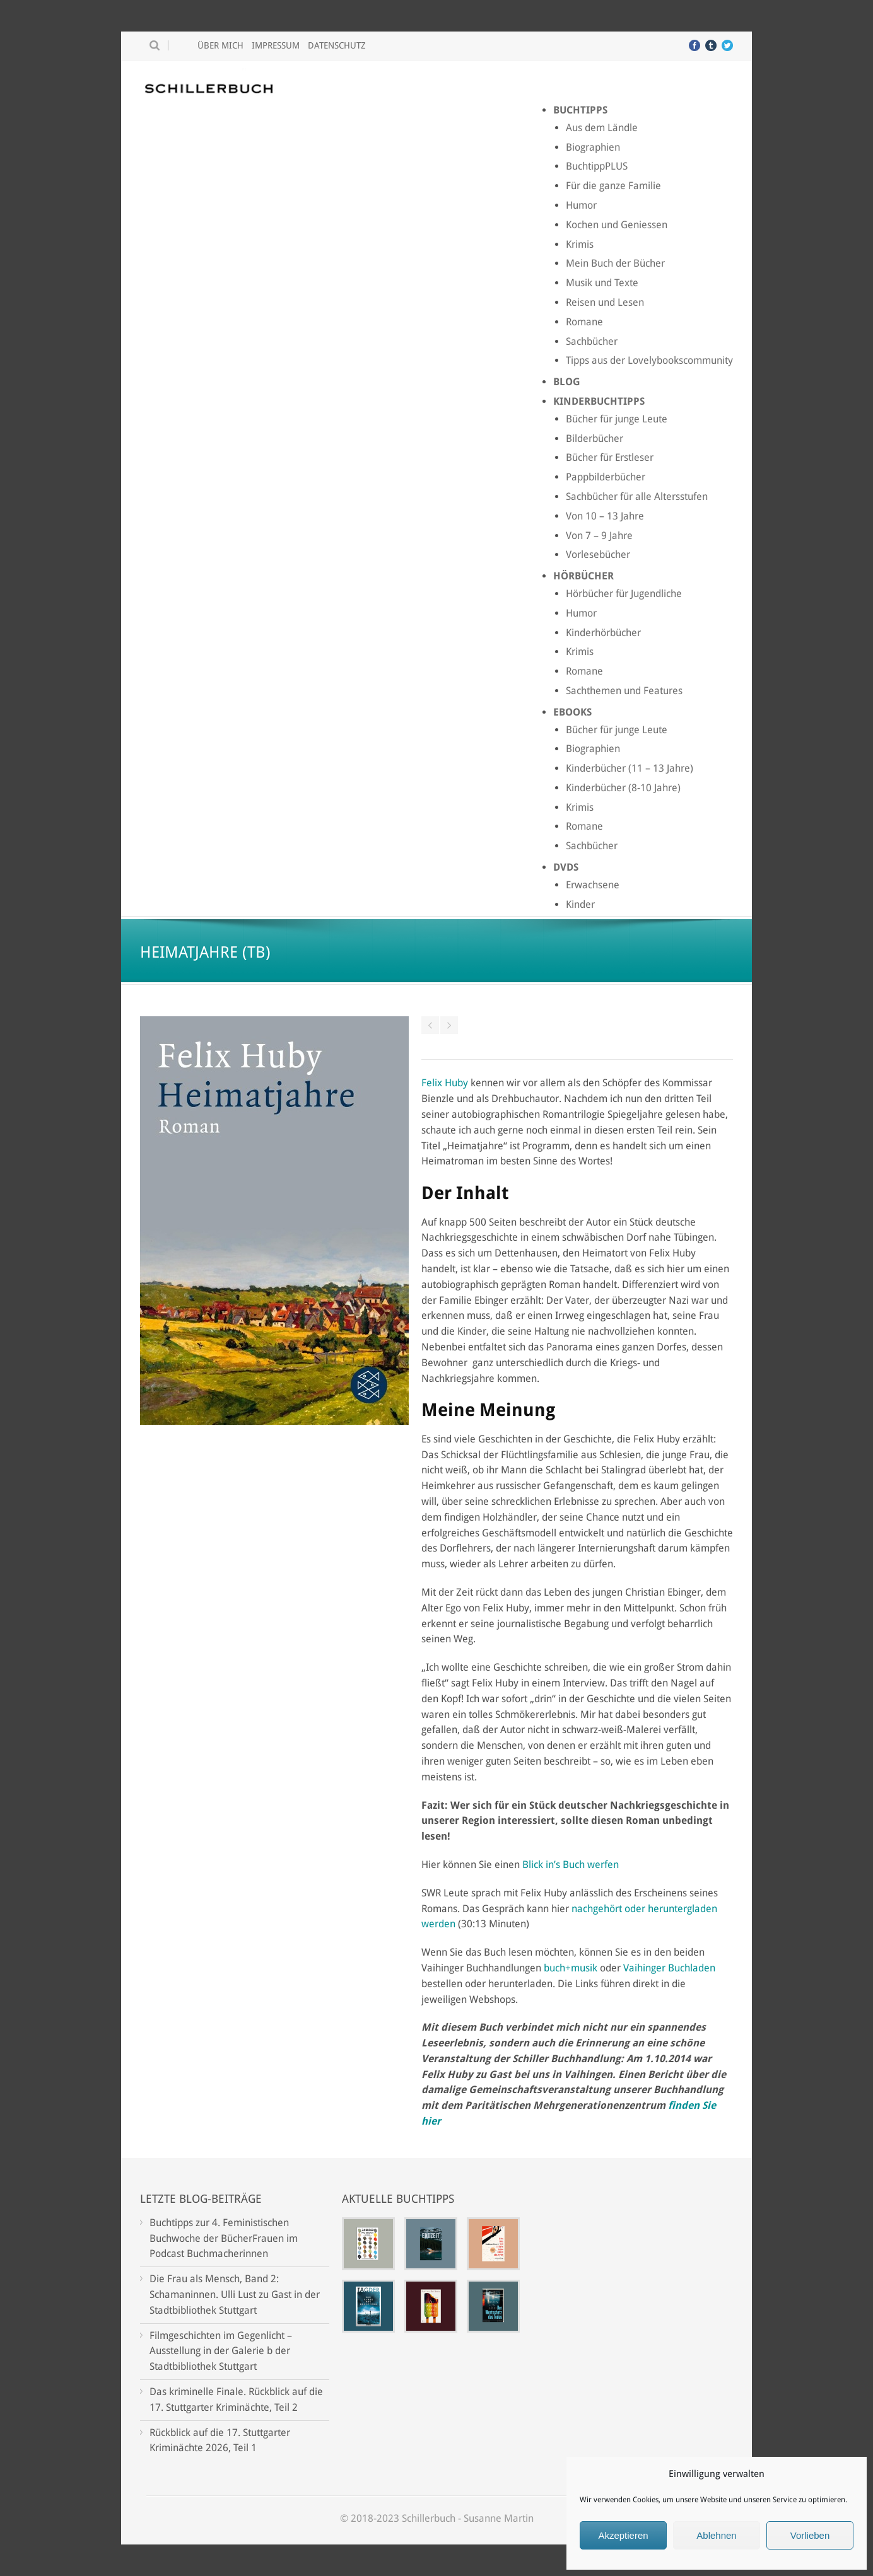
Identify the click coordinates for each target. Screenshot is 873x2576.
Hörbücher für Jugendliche (624, 594)
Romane (584, 322)
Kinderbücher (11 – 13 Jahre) (629, 768)
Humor (581, 205)
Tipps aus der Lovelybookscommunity (649, 360)
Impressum (276, 45)
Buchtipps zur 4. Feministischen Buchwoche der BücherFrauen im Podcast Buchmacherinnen (223, 2238)
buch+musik (570, 1968)
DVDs (565, 867)
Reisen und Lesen (605, 302)
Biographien (593, 147)
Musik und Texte (602, 283)
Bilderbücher (594, 438)
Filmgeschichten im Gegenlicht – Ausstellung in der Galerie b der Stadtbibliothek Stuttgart (220, 2351)
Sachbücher (592, 341)
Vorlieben (810, 2535)
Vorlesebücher (598, 554)
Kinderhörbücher (603, 633)
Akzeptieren (623, 2535)
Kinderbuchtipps (599, 401)
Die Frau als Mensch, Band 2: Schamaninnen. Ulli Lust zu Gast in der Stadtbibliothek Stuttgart (234, 2294)
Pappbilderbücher (605, 477)
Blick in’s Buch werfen (570, 1865)
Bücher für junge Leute (616, 419)
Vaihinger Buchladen (669, 1968)
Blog (566, 382)
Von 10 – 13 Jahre (605, 516)
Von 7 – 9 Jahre (599, 536)
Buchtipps (580, 110)
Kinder (580, 904)
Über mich (220, 45)
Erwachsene (592, 885)
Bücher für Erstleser (609, 457)
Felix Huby (444, 1083)
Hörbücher (583, 576)
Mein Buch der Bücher (615, 263)
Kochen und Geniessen (616, 225)
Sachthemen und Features (624, 691)
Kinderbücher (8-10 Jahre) (623, 788)
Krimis (580, 244)
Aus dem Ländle (602, 128)
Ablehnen (716, 2535)
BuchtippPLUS (597, 166)
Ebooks (572, 712)
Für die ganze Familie (613, 186)
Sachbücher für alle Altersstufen (637, 496)
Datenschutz (337, 45)
